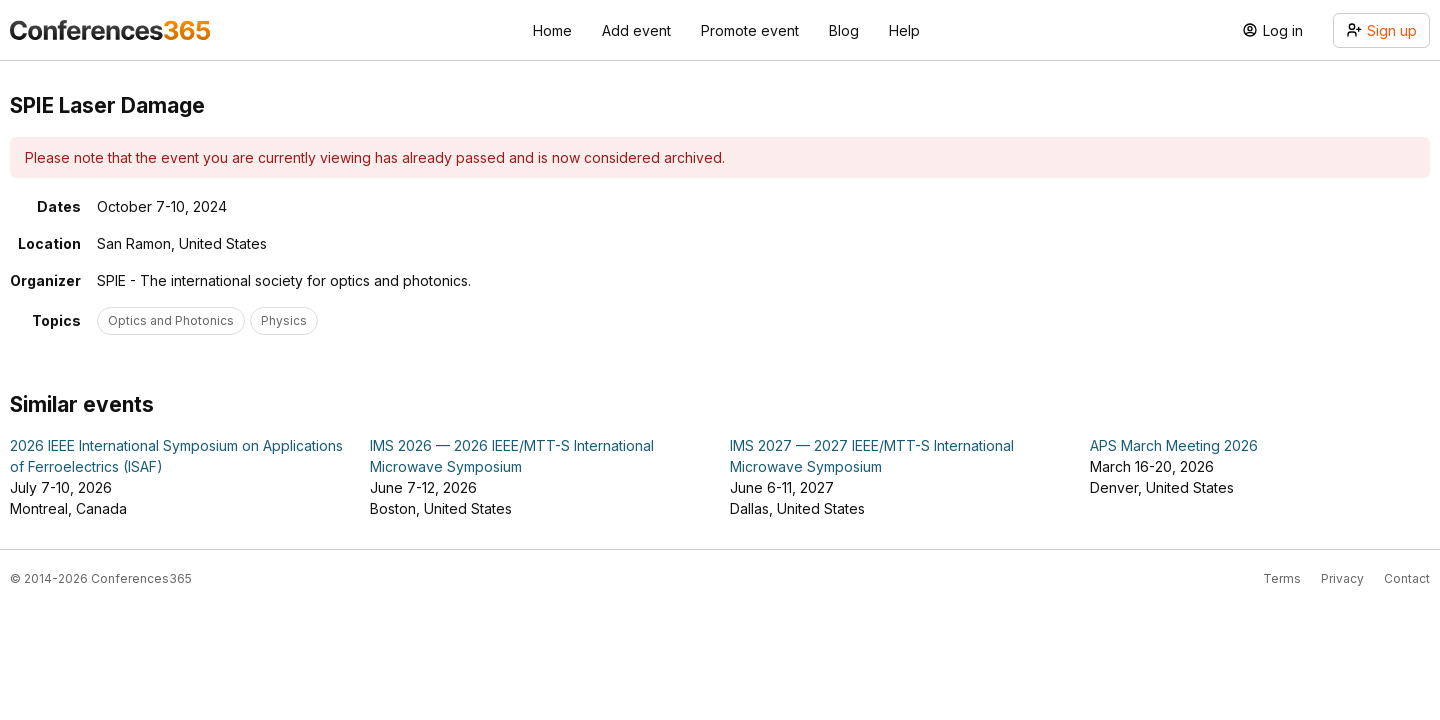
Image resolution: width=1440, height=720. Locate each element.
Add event (636, 30)
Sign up (1381, 30)
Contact (1407, 578)
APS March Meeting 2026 (1174, 445)
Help (904, 30)
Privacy (1342, 578)
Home (552, 30)
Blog (844, 30)
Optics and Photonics (171, 320)
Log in (1272, 30)
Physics (284, 320)
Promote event (750, 30)
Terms (1282, 578)
